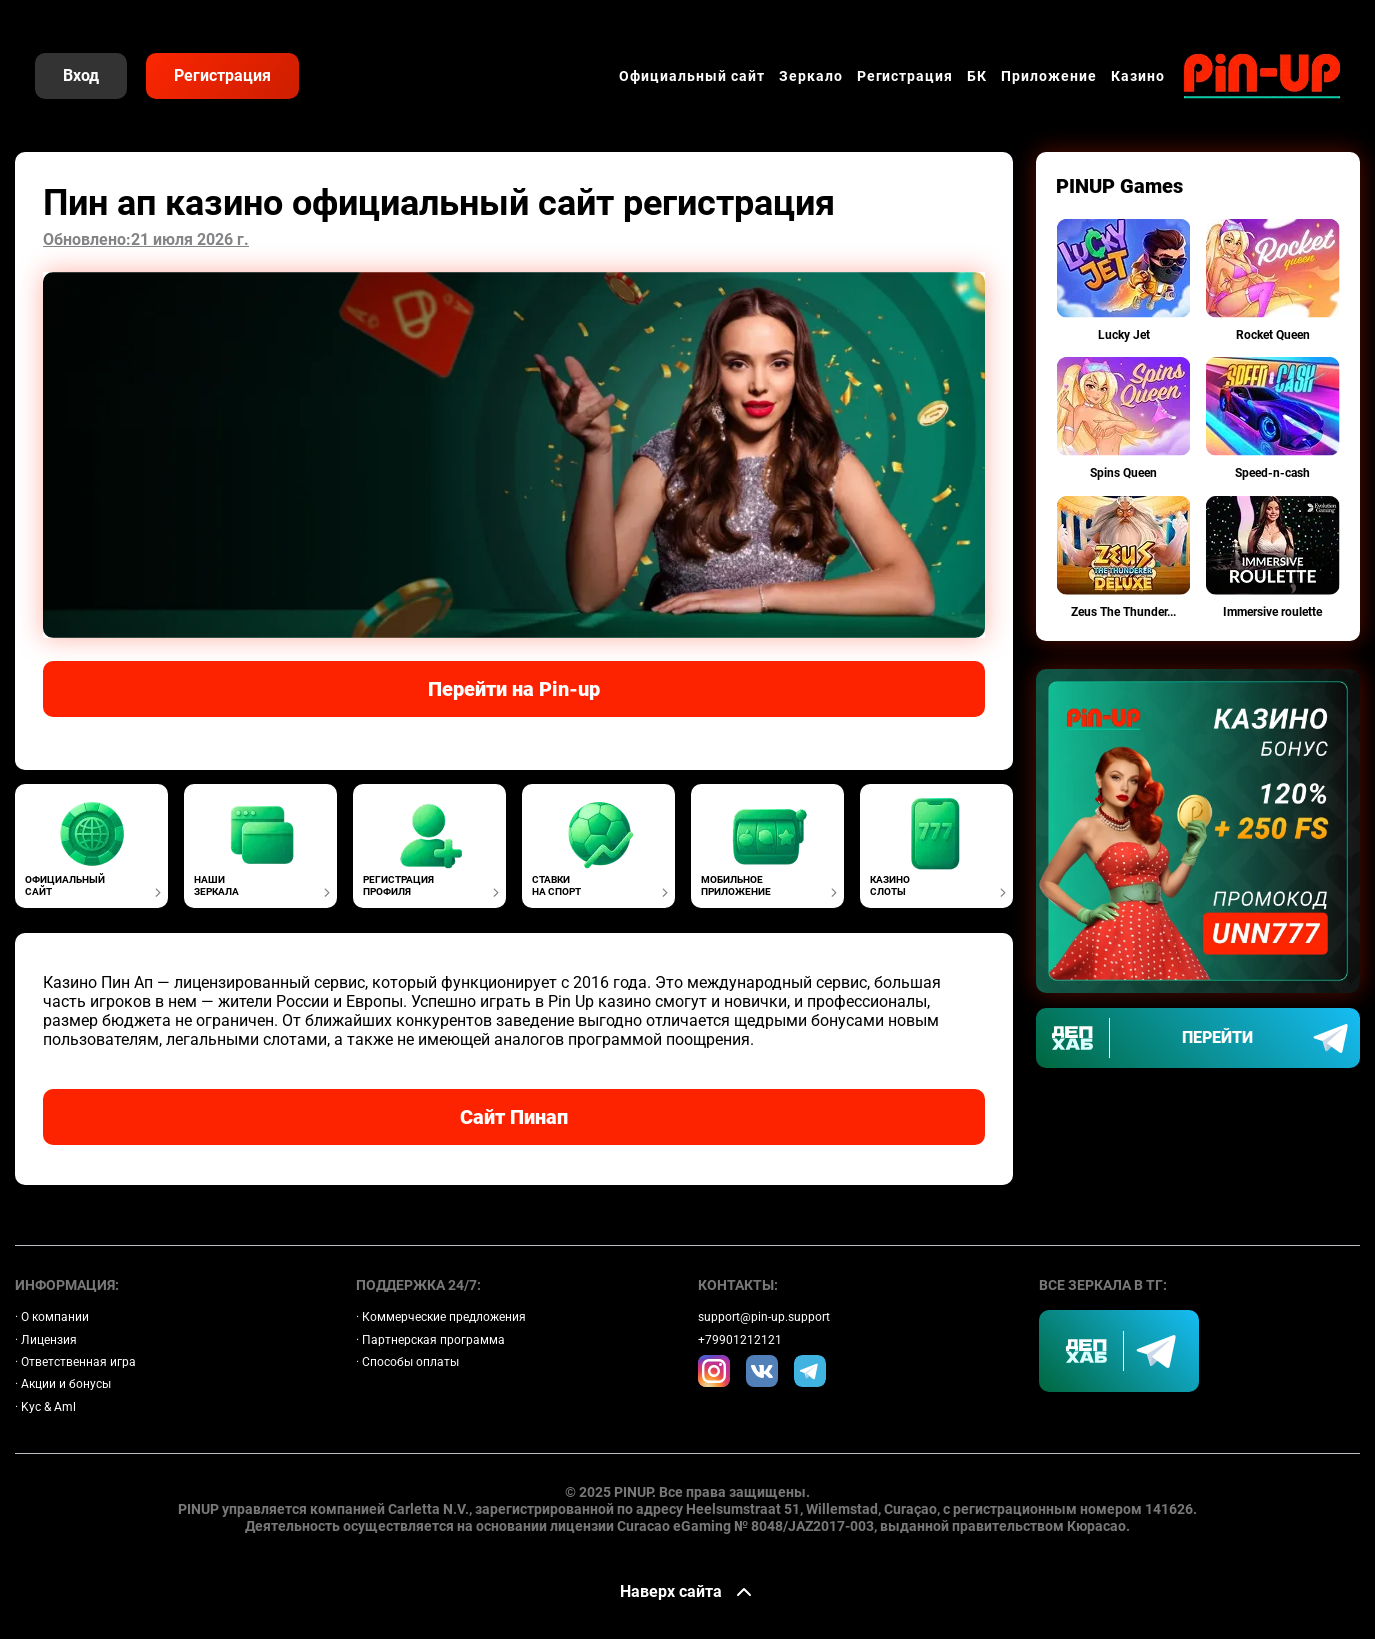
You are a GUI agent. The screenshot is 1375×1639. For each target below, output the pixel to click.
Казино (1138, 76)
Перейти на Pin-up (514, 689)
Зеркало (811, 76)
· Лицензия (46, 1340)
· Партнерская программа (430, 1340)
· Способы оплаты (407, 1362)
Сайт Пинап (514, 1117)
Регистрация (222, 75)
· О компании (52, 1317)
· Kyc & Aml (45, 1407)
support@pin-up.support (764, 1317)
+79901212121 (740, 1340)
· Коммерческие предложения (441, 1317)
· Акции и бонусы (63, 1384)
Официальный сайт (692, 76)
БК (977, 76)
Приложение (1049, 76)
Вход (81, 75)
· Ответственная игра (75, 1362)
